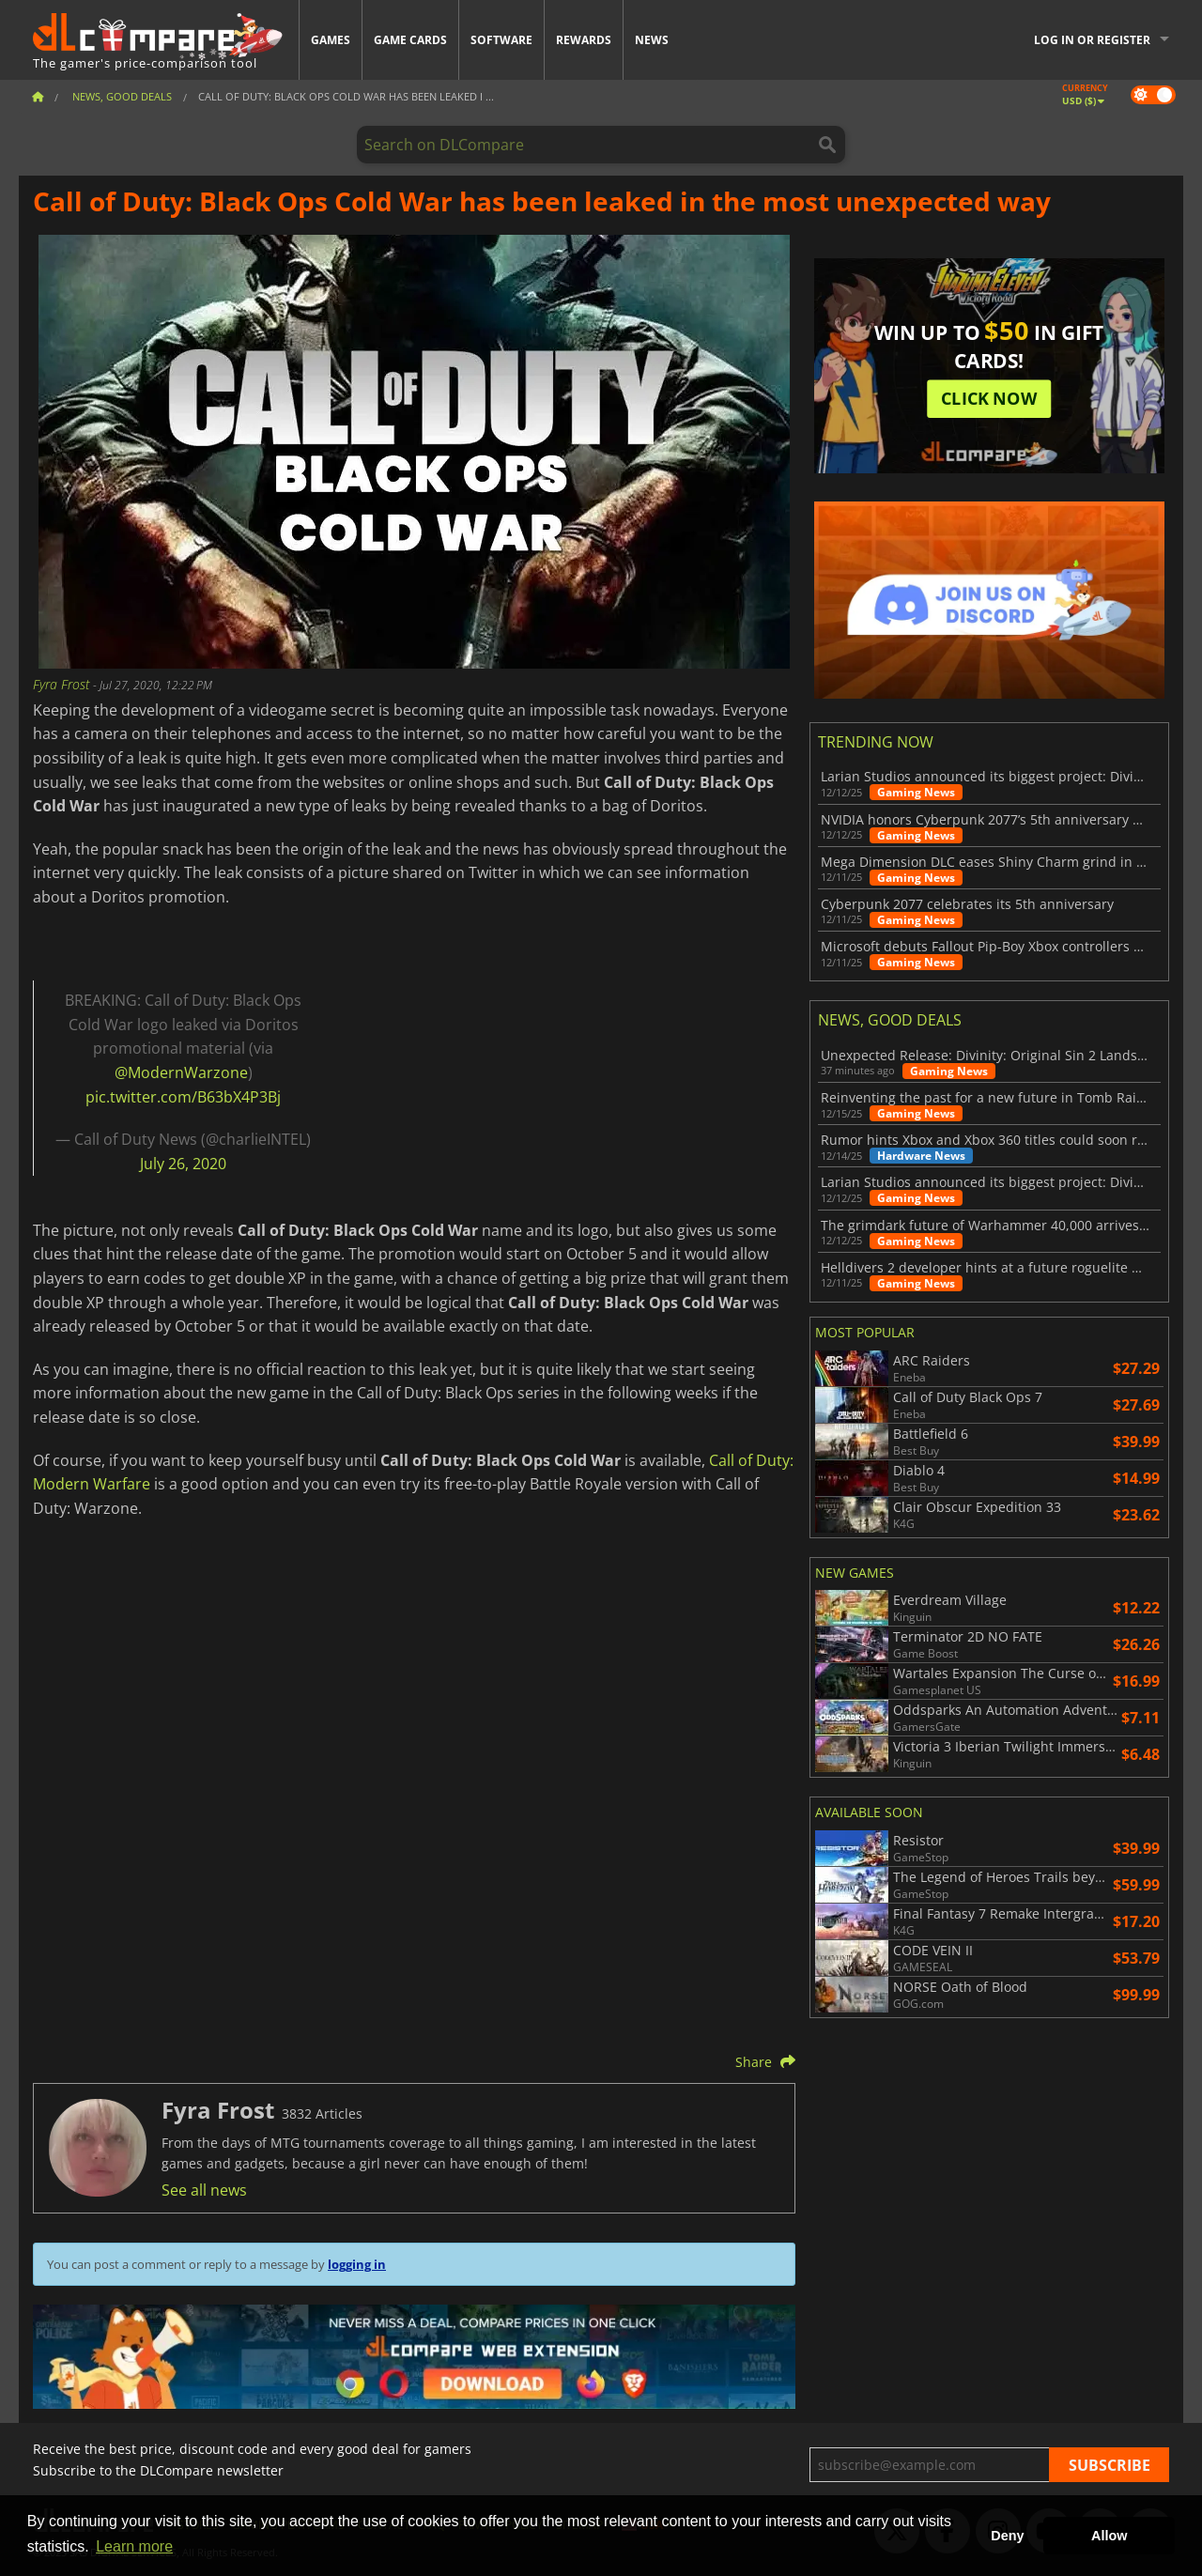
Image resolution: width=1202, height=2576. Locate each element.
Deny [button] (1007, 2535)
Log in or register (1092, 40)
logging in (357, 2264)
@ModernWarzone (181, 1072)
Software (501, 40)
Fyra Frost (63, 684)
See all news (204, 2190)
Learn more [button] (134, 2546)
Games (330, 40)
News (652, 40)
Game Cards (410, 40)
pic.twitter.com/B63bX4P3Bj (183, 1097)
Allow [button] (1109, 2535)
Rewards (583, 40)
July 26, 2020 (183, 1163)
